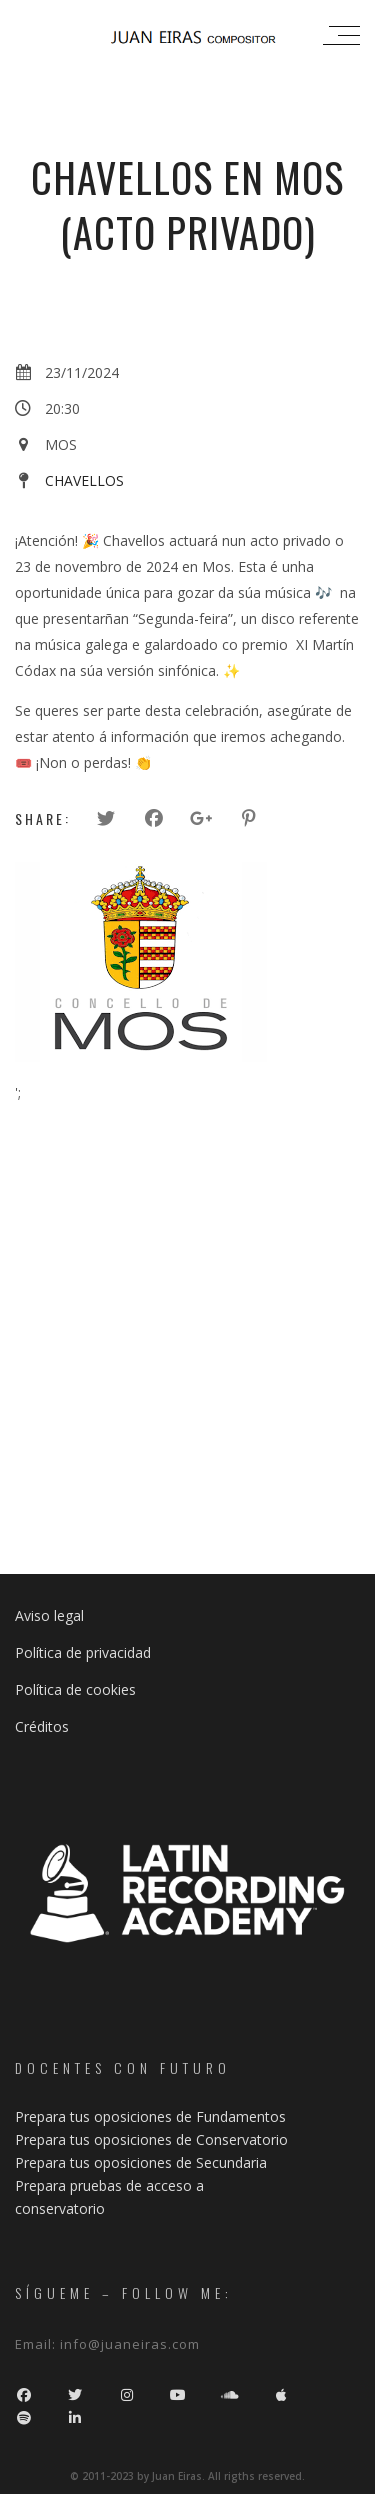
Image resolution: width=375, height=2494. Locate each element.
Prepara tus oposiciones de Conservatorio (151, 2139)
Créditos (42, 1726)
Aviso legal (49, 1615)
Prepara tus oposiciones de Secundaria (141, 2162)
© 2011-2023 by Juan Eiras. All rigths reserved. (187, 2476)
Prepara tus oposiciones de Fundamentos (150, 2116)
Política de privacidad (83, 1652)
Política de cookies (75, 1689)
